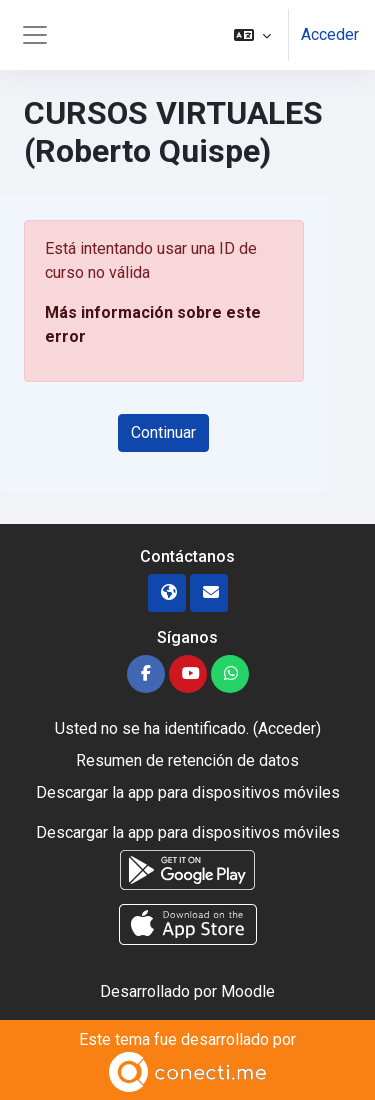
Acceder (330, 34)
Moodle (248, 991)
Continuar (163, 432)
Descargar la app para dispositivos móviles (188, 792)
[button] (252, 35)
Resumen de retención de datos (187, 760)
